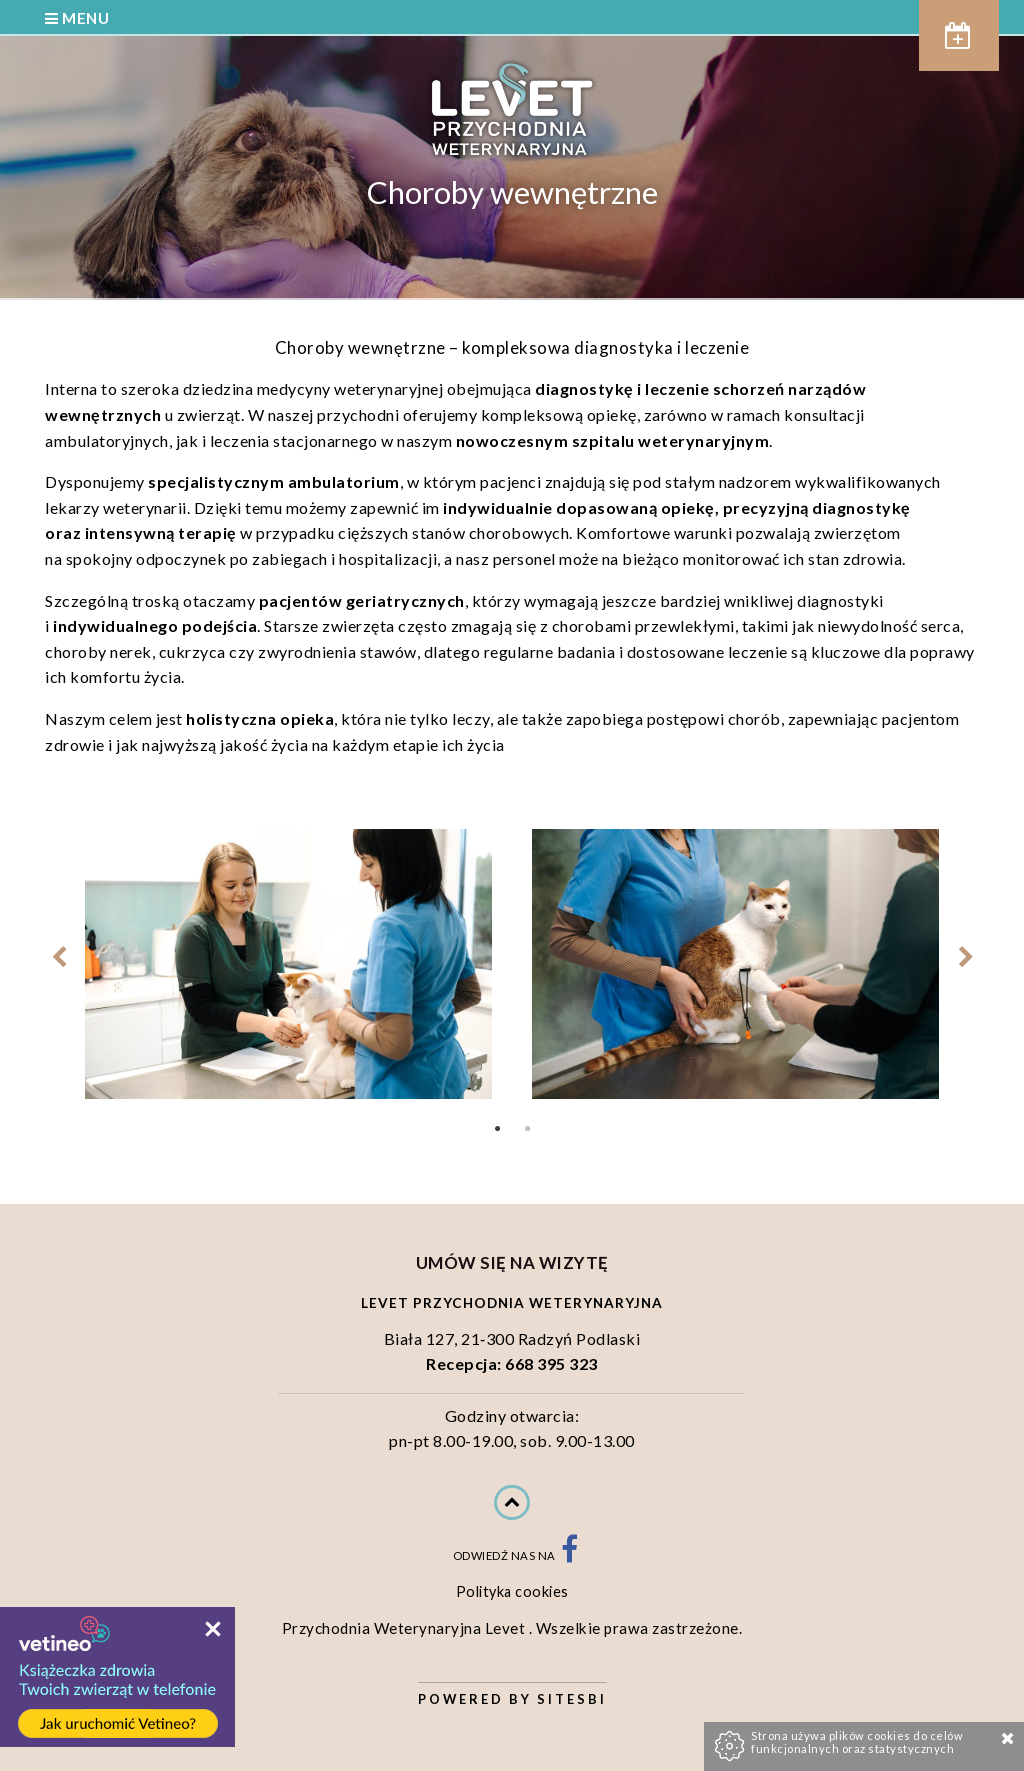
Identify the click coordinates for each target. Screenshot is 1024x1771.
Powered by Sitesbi (512, 1699)
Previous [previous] (58, 957)
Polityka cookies (512, 1591)
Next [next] (965, 957)
